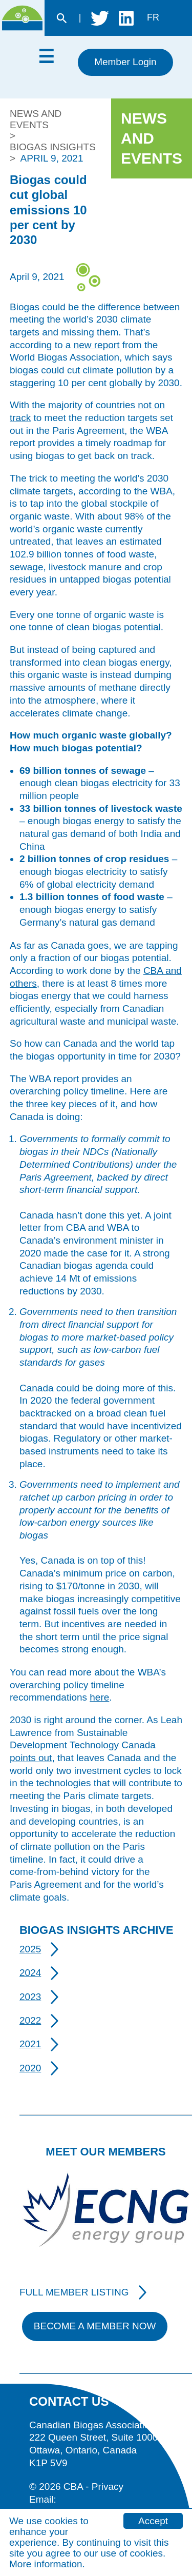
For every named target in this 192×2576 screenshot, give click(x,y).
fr (153, 17)
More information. (47, 2564)
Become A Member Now (95, 2326)
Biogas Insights (53, 147)
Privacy (107, 2486)
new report (97, 345)
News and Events (35, 119)
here (99, 1697)
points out (31, 1757)
